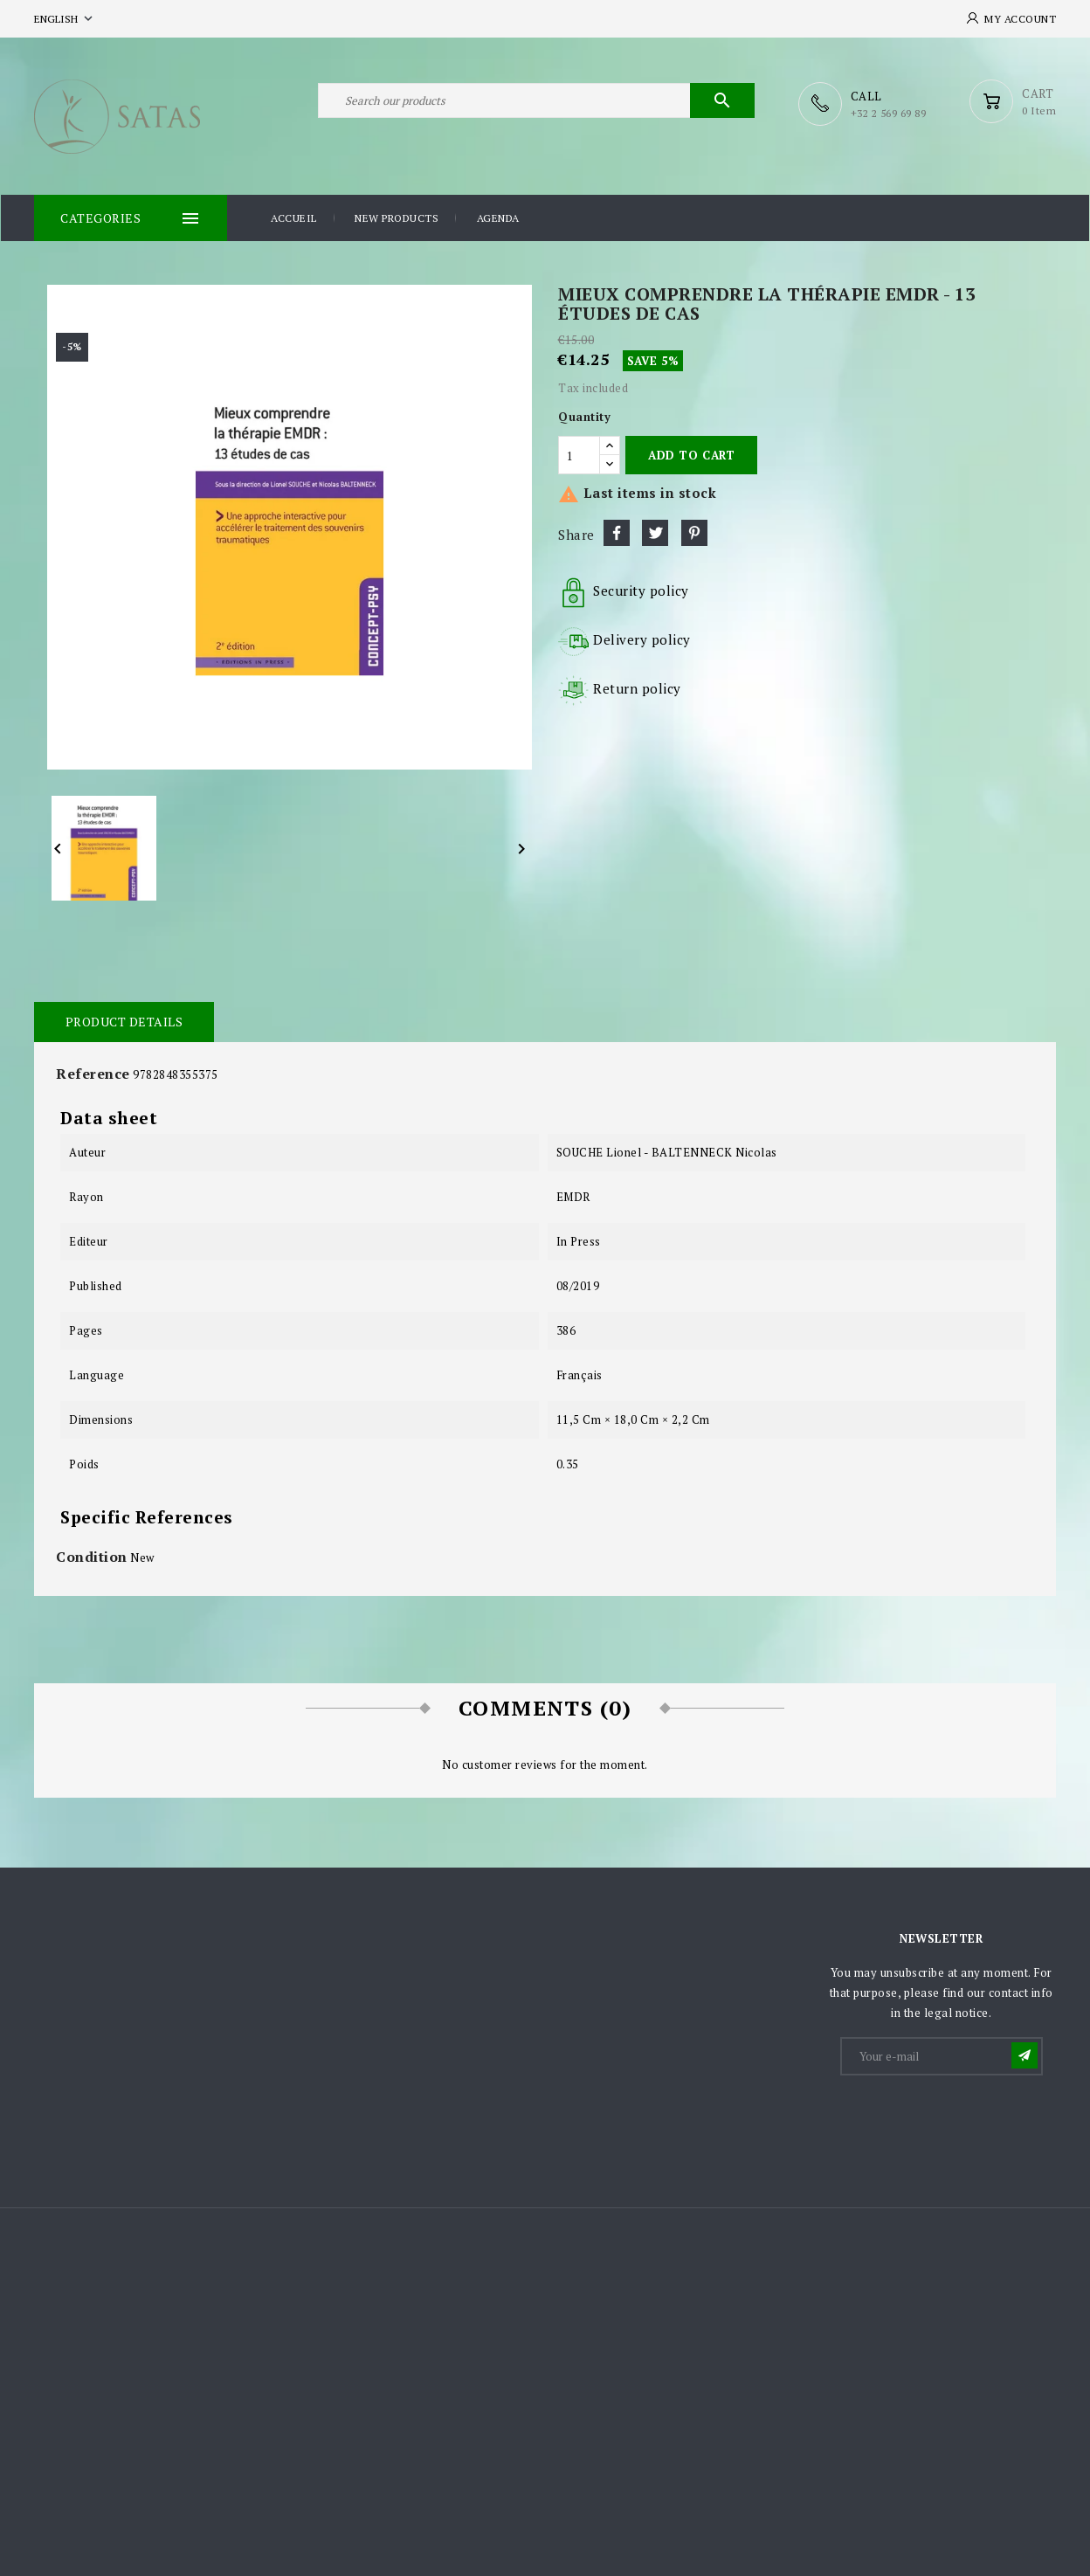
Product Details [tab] (124, 1020)
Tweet (655, 532)
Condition (92, 1555)
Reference (93, 1072)
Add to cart (691, 454)
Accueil (294, 217)
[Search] (536, 103)
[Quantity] (579, 454)
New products (396, 217)
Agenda (498, 217)
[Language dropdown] (65, 19)
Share (617, 532)
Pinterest (694, 532)
